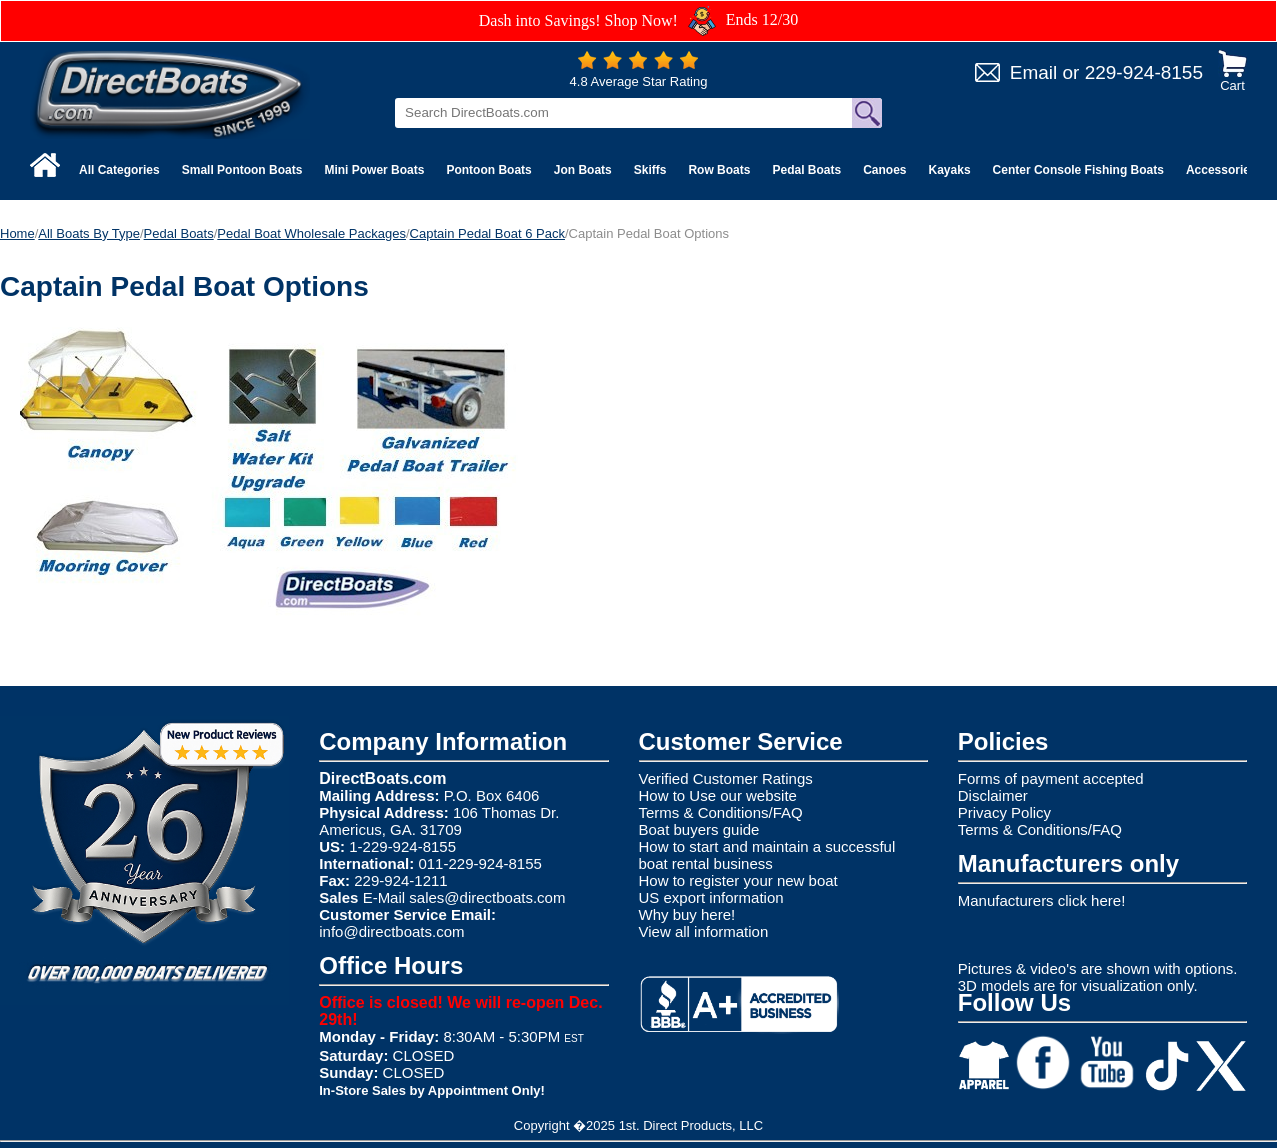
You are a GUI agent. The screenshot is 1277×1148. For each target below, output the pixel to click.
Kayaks (950, 170)
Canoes (884, 170)
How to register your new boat (738, 880)
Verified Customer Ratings (726, 778)
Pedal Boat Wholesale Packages (311, 233)
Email (1034, 72)
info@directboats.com (391, 931)
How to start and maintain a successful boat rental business (767, 855)
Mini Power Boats (374, 170)
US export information (711, 897)
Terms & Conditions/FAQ (721, 812)
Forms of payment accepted (1051, 778)
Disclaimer (993, 795)
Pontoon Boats (488, 170)
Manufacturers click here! (1042, 900)
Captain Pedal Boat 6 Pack (487, 233)
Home (17, 233)
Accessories (1221, 170)
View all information (704, 931)
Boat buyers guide (699, 829)
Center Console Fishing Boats (1078, 170)
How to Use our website (718, 795)
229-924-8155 (1144, 72)
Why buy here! (687, 914)
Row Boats (719, 170)
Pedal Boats (806, 170)
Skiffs (650, 170)
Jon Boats (583, 170)
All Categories (119, 170)
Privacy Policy (1004, 812)
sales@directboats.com (487, 897)
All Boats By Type (89, 233)
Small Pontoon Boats (242, 170)
